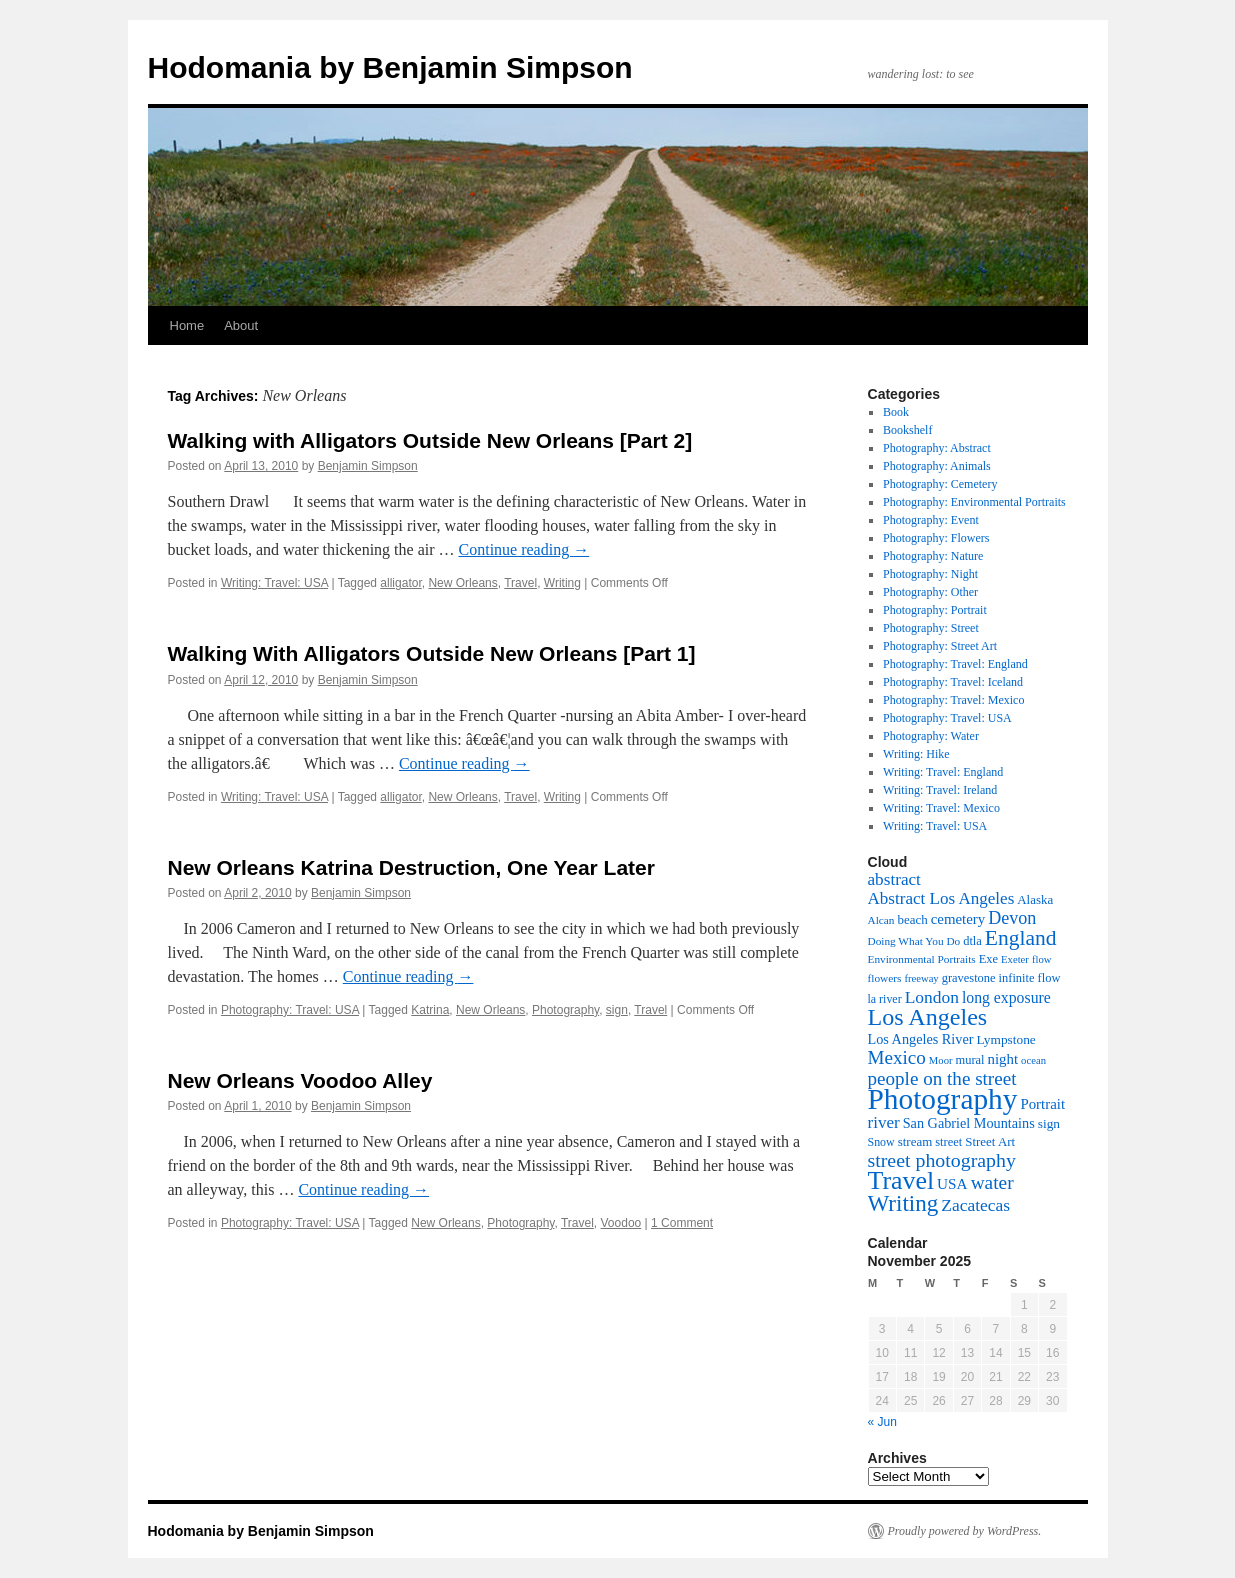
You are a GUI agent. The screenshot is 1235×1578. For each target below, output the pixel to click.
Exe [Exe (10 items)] (988, 959)
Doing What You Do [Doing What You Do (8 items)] (914, 941)
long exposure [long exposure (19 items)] (1006, 997)
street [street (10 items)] (948, 1142)
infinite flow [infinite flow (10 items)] (1030, 978)
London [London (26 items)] (932, 997)
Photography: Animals (937, 466)
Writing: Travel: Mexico (941, 808)
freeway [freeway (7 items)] (921, 978)
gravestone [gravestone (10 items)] (969, 978)
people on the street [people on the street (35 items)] (942, 1078)
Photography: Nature (933, 556)
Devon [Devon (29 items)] (1012, 918)
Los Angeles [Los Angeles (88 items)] (928, 1017)
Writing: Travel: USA (274, 583)
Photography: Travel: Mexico (953, 700)
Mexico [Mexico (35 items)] (897, 1057)
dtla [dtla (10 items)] (972, 941)
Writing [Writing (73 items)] (903, 1203)
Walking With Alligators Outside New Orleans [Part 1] (432, 653)
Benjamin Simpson (368, 466)
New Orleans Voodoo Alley (300, 1080)
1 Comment (682, 1223)
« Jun (882, 1422)
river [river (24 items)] (884, 1122)
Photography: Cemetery (940, 484)
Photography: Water (931, 736)
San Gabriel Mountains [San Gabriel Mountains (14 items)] (969, 1123)
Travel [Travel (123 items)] (901, 1180)
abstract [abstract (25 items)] (894, 879)
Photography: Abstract (937, 448)
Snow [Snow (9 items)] (881, 1142)
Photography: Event (931, 520)
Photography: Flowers (936, 538)
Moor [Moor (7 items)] (941, 1060)
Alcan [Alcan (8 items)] (881, 920)
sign (617, 1010)
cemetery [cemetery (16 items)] (958, 919)
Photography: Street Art (940, 646)
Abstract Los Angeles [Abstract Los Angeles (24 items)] (941, 898)
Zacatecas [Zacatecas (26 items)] (975, 1205)
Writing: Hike (916, 754)
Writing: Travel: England (943, 772)
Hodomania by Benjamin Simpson (390, 67)
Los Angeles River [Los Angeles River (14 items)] (921, 1039)
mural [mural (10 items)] (970, 1060)
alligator (400, 583)
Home (187, 325)
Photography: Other (930, 592)
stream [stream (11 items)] (915, 1141)
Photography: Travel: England (955, 664)
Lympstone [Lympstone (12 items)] (1005, 1039)
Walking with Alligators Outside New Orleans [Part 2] (430, 440)
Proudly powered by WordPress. (965, 1531)
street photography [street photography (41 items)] (942, 1160)
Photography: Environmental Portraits (974, 502)
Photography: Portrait (935, 610)
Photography (565, 1010)
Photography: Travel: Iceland (953, 682)
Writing (562, 583)
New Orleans (462, 583)
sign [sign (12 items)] (1049, 1123)
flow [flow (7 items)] (1042, 959)
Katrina (430, 1010)
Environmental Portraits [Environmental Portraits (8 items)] (922, 959)
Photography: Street (931, 628)
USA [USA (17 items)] (952, 1183)
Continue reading (524, 549)
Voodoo (621, 1223)
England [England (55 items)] (1021, 938)
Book (896, 412)
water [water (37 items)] (992, 1182)
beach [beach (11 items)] (912, 919)
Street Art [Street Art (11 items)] (990, 1141)
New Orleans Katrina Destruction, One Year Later (411, 867)
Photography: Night (930, 574)
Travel (520, 583)
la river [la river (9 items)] (885, 999)
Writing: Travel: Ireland (940, 790)
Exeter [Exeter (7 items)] (1015, 959)
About (241, 325)
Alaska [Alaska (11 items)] (1035, 899)
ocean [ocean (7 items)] (1033, 1060)
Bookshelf (907, 430)
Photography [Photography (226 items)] (943, 1099)
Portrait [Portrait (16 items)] (1042, 1104)
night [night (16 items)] (1003, 1059)
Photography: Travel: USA (290, 1010)
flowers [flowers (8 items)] (885, 978)
